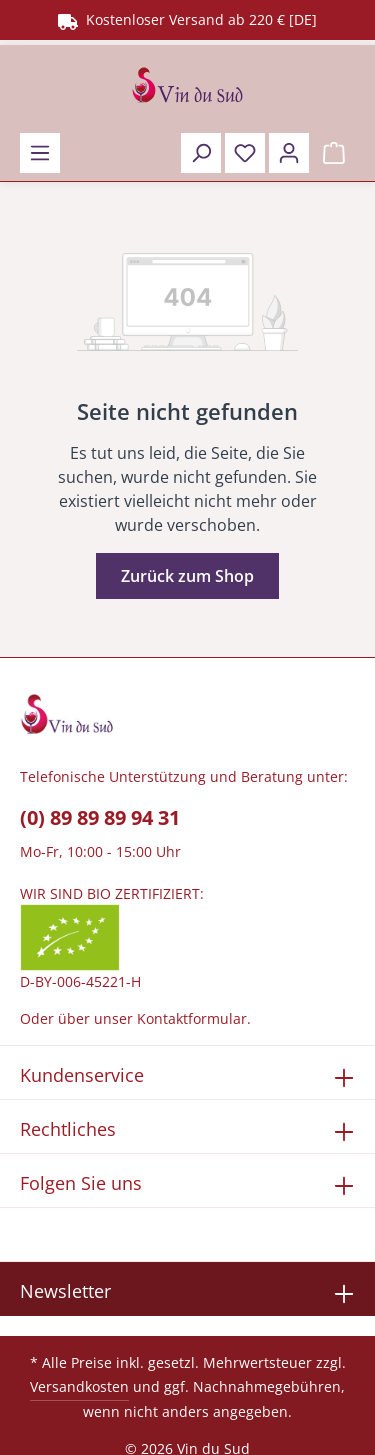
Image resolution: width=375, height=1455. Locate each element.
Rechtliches (68, 1129)
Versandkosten (79, 1386)
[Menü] (40, 153)
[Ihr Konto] (289, 153)
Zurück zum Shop (187, 576)
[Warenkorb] (334, 153)
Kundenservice (82, 1075)
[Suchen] (201, 153)
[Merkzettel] (245, 153)
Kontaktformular (192, 1018)
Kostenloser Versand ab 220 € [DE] (187, 19)
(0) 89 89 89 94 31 (100, 817)
